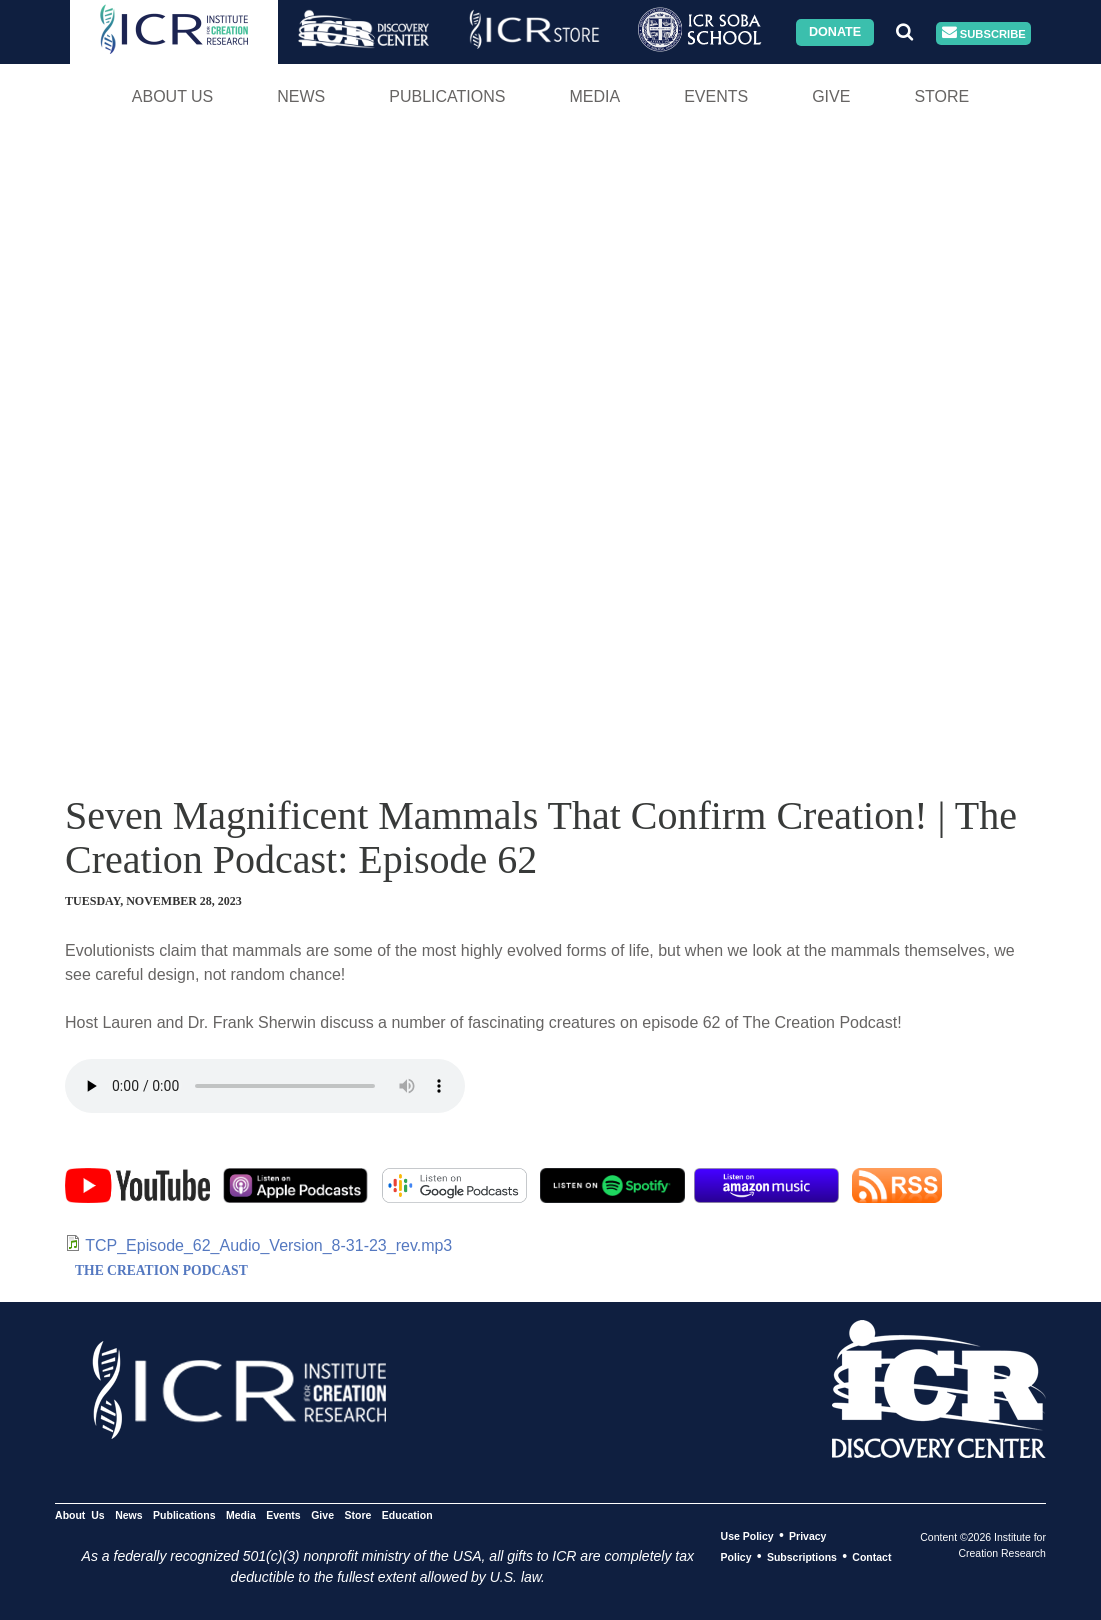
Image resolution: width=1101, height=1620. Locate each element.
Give (831, 96)
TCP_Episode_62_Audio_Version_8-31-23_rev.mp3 (268, 1245)
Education (407, 1515)
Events (716, 96)
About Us (173, 96)
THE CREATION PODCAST (161, 1270)
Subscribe (984, 33)
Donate (835, 32)
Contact (871, 1557)
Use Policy (747, 1536)
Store (941, 96)
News (301, 96)
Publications (447, 96)
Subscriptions (802, 1557)
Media (594, 96)
